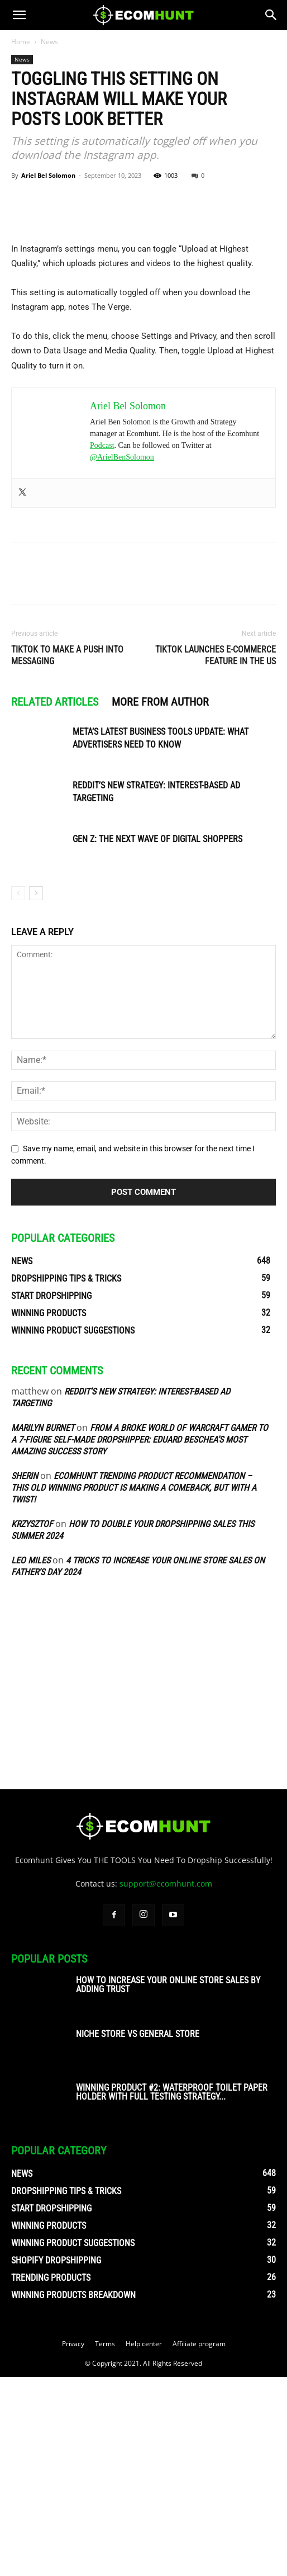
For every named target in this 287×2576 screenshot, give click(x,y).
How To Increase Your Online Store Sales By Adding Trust (168, 2184)
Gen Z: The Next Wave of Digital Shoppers (157, 1037)
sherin (24, 1675)
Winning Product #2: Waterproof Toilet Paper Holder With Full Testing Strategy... (171, 2291)
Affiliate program (199, 2542)
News (49, 41)
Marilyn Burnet (42, 1627)
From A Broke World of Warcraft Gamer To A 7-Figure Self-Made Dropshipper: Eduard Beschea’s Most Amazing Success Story (139, 1639)
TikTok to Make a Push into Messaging (67, 854)
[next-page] (36, 1092)
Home (20, 41)
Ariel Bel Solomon (48, 175)
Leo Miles (30, 1759)
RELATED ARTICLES (54, 900)
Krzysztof (32, 1723)
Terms (105, 2542)
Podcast (102, 644)
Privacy (73, 2542)
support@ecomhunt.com (165, 2082)
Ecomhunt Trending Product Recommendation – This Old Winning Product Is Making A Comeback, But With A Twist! (133, 1687)
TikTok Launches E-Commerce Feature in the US (215, 854)
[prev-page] (18, 1092)
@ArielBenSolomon (122, 655)
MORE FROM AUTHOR (160, 900)
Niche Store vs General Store (137, 2233)
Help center (144, 2542)
